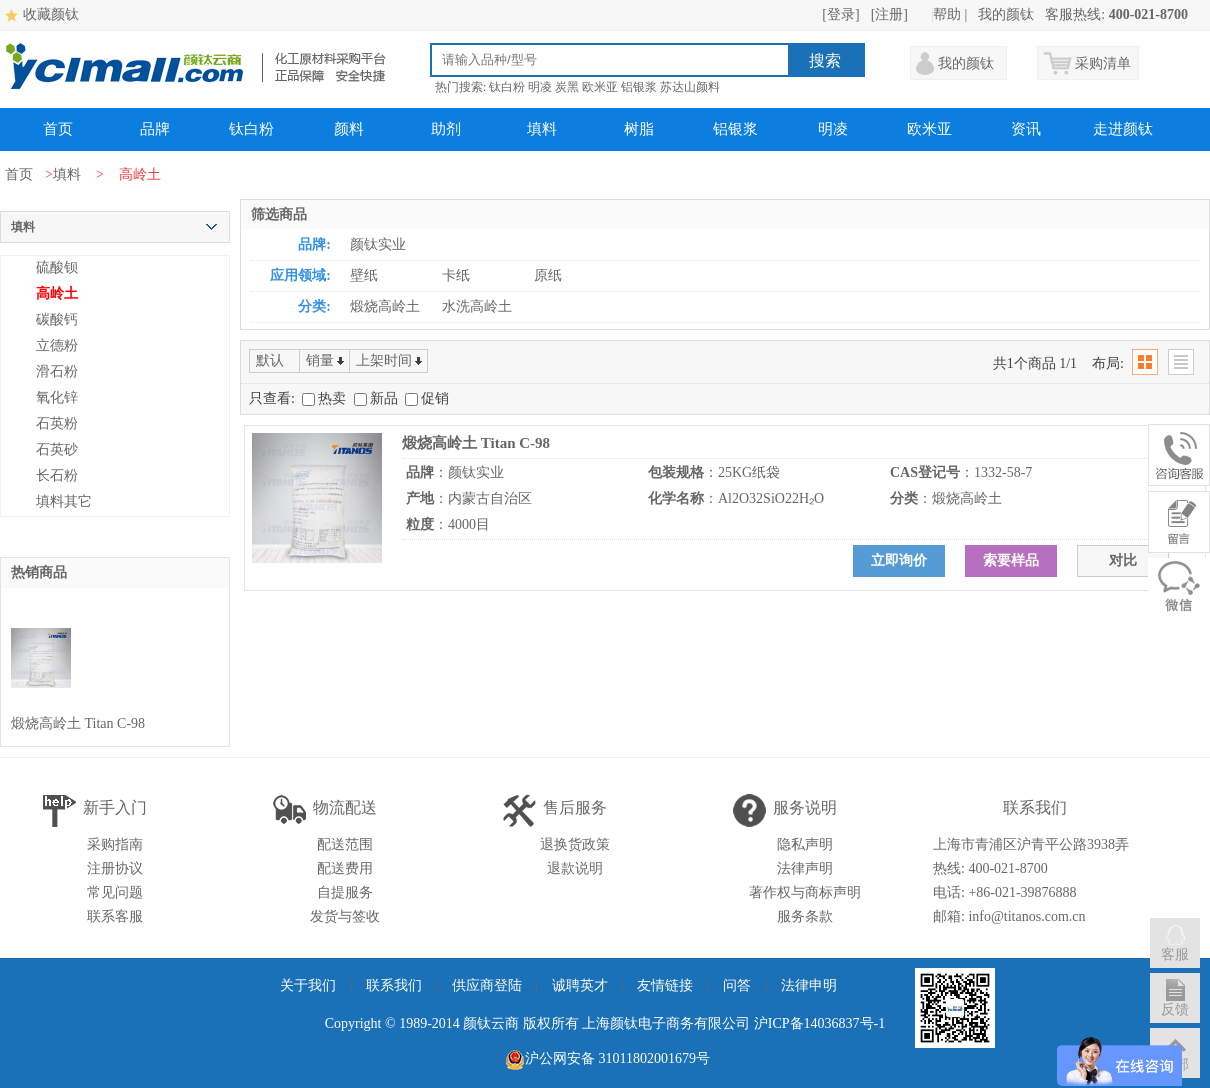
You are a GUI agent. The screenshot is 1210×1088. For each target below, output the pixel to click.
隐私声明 (805, 844)
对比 (1123, 560)
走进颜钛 (1123, 129)
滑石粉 (57, 371)
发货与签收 (345, 916)
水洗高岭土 (477, 306)
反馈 (1175, 997)
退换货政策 (575, 844)
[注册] (889, 14)
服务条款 (805, 916)
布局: (1108, 363)
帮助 (947, 14)
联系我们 (394, 985)
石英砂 (57, 449)
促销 (427, 398)
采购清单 (1103, 63)
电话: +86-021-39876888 (1005, 892)
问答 (737, 985)
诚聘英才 (580, 985)
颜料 (349, 129)
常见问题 (115, 892)
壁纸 (364, 275)
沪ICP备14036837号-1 (819, 1023)
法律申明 (809, 985)
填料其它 (64, 501)
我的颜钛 (1006, 14)
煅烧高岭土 (385, 306)
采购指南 (115, 844)
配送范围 (345, 844)
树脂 (639, 129)
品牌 (155, 129)
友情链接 (665, 985)
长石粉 (57, 475)
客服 (1175, 942)
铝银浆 (639, 87)
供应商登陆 (487, 985)
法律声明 (805, 868)
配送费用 (345, 868)
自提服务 (345, 892)
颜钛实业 (378, 244)
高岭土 (57, 293)
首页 (58, 129)
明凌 (540, 87)
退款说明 (575, 868)
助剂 (446, 129)
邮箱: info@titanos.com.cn (1009, 916)
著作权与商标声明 (805, 892)
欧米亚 (600, 87)
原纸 (548, 275)
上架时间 (384, 360)
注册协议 (115, 868)
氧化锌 (57, 397)
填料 (542, 129)
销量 (320, 360)
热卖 (326, 398)
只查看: (272, 398)
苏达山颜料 (690, 87)
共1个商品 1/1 (1035, 363)
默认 (270, 360)
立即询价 (899, 560)
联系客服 (115, 916)
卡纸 (456, 275)
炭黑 (567, 87)
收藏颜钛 (51, 14)
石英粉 (57, 423)
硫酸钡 (57, 267)
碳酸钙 (57, 319)
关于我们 (308, 985)
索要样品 (1011, 560)
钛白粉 (507, 87)
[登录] (840, 14)
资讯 (1026, 129)
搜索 (825, 60)
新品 (378, 398)
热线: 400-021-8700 (990, 868)
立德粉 (57, 345)
